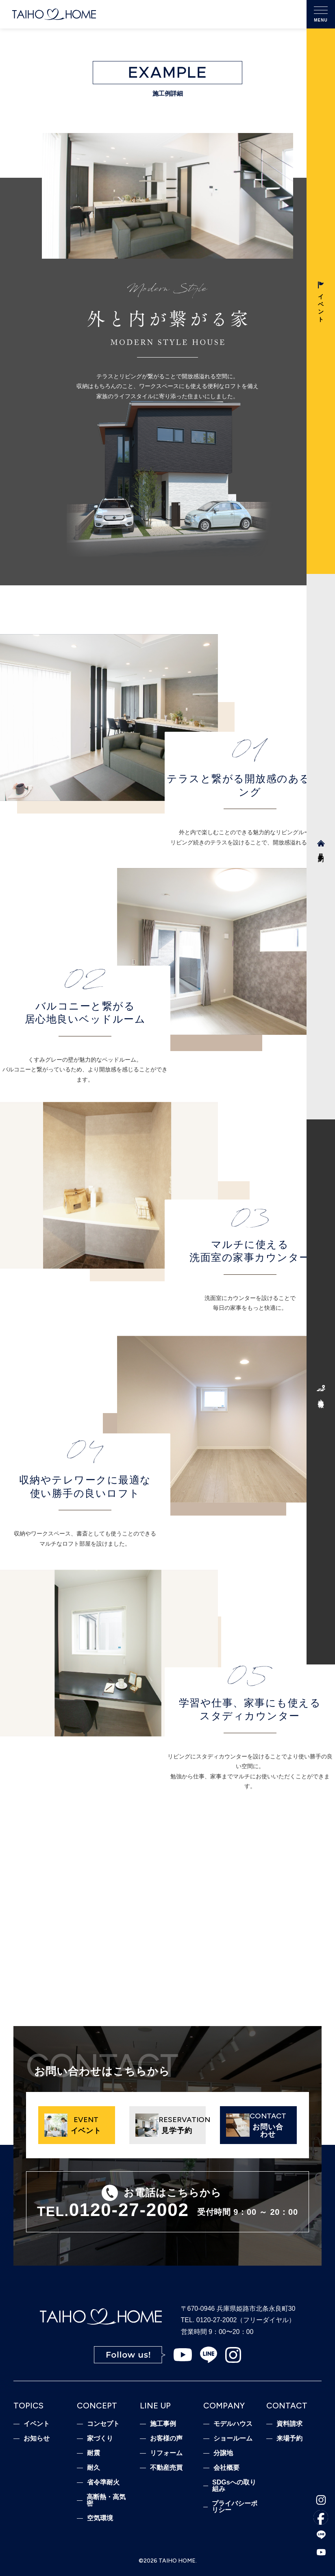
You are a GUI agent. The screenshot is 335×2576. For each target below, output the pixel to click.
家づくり (100, 2438)
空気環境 (100, 2518)
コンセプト (103, 2424)
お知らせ (37, 2438)
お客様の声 (166, 2438)
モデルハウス (232, 2424)
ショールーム (232, 2438)
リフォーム (166, 2453)
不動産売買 (166, 2468)
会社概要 (226, 2468)
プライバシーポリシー (234, 2506)
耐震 (93, 2453)
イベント (37, 2424)
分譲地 (223, 2453)
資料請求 (289, 2424)
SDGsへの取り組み (234, 2485)
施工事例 (163, 2424)
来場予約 (289, 2438)
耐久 (93, 2468)
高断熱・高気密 (106, 2500)
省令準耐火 (103, 2482)
